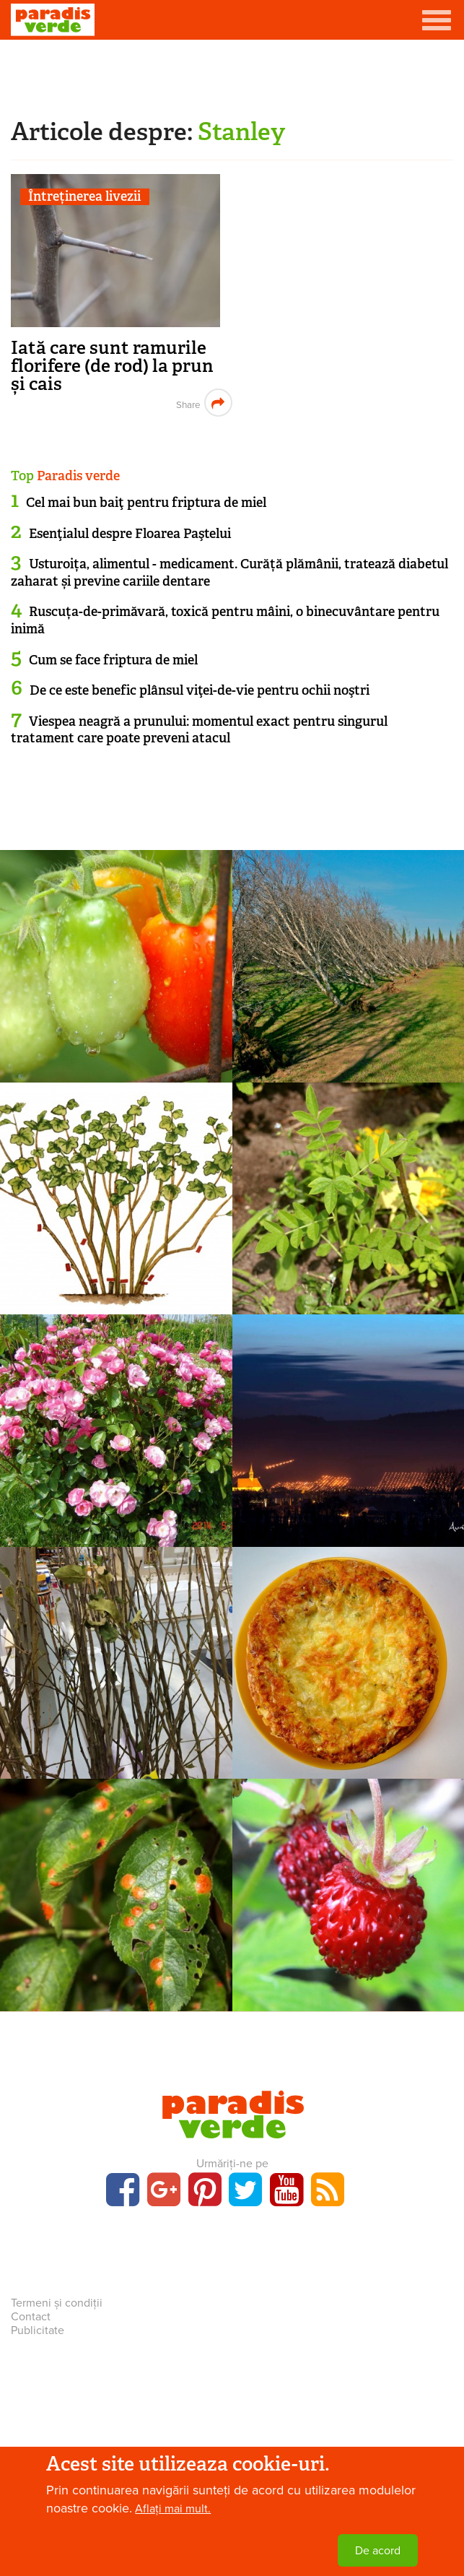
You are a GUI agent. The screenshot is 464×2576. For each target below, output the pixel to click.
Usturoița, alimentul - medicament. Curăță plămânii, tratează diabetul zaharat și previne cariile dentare (229, 572)
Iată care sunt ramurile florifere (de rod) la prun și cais (112, 366)
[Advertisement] (232, 76)
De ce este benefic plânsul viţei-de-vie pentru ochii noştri (199, 690)
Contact (31, 2317)
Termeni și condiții (56, 2303)
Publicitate (37, 2330)
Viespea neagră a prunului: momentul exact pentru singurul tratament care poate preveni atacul (199, 730)
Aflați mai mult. (173, 2509)
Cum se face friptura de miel (113, 660)
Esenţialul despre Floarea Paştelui (130, 533)
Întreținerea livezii (84, 196)
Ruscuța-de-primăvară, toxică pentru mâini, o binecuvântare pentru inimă (225, 620)
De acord (377, 2551)
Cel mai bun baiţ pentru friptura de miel (146, 502)
